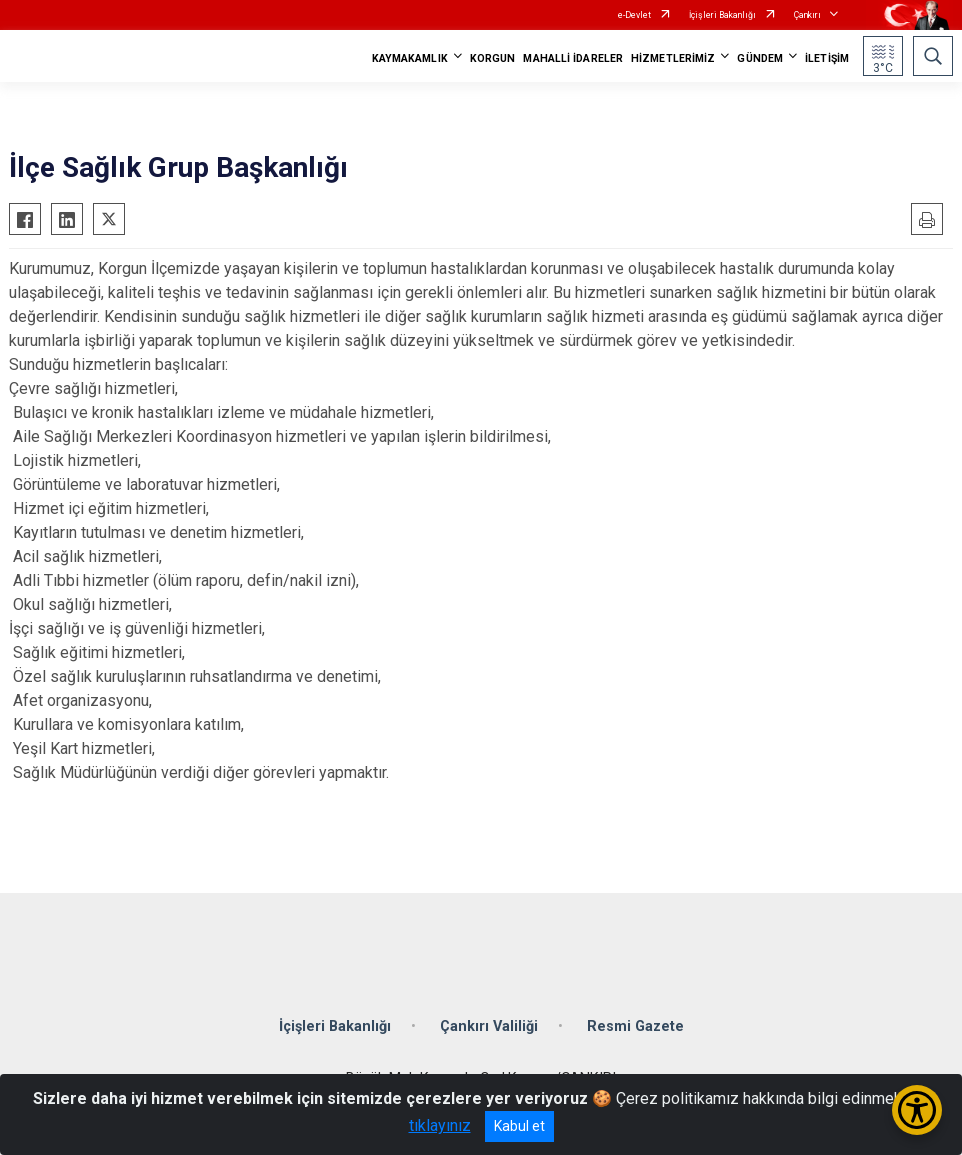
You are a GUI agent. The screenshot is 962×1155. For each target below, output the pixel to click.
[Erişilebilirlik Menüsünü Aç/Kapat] (917, 1110)
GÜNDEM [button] (760, 58)
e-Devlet (634, 15)
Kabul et (519, 1126)
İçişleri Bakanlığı (722, 15)
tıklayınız (440, 1125)
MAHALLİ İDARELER (573, 58)
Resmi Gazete (635, 1026)
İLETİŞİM (827, 58)
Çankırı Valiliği (489, 1026)
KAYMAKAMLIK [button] (410, 58)
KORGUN (493, 58)
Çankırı (807, 15)
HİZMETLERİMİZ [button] (673, 58)
